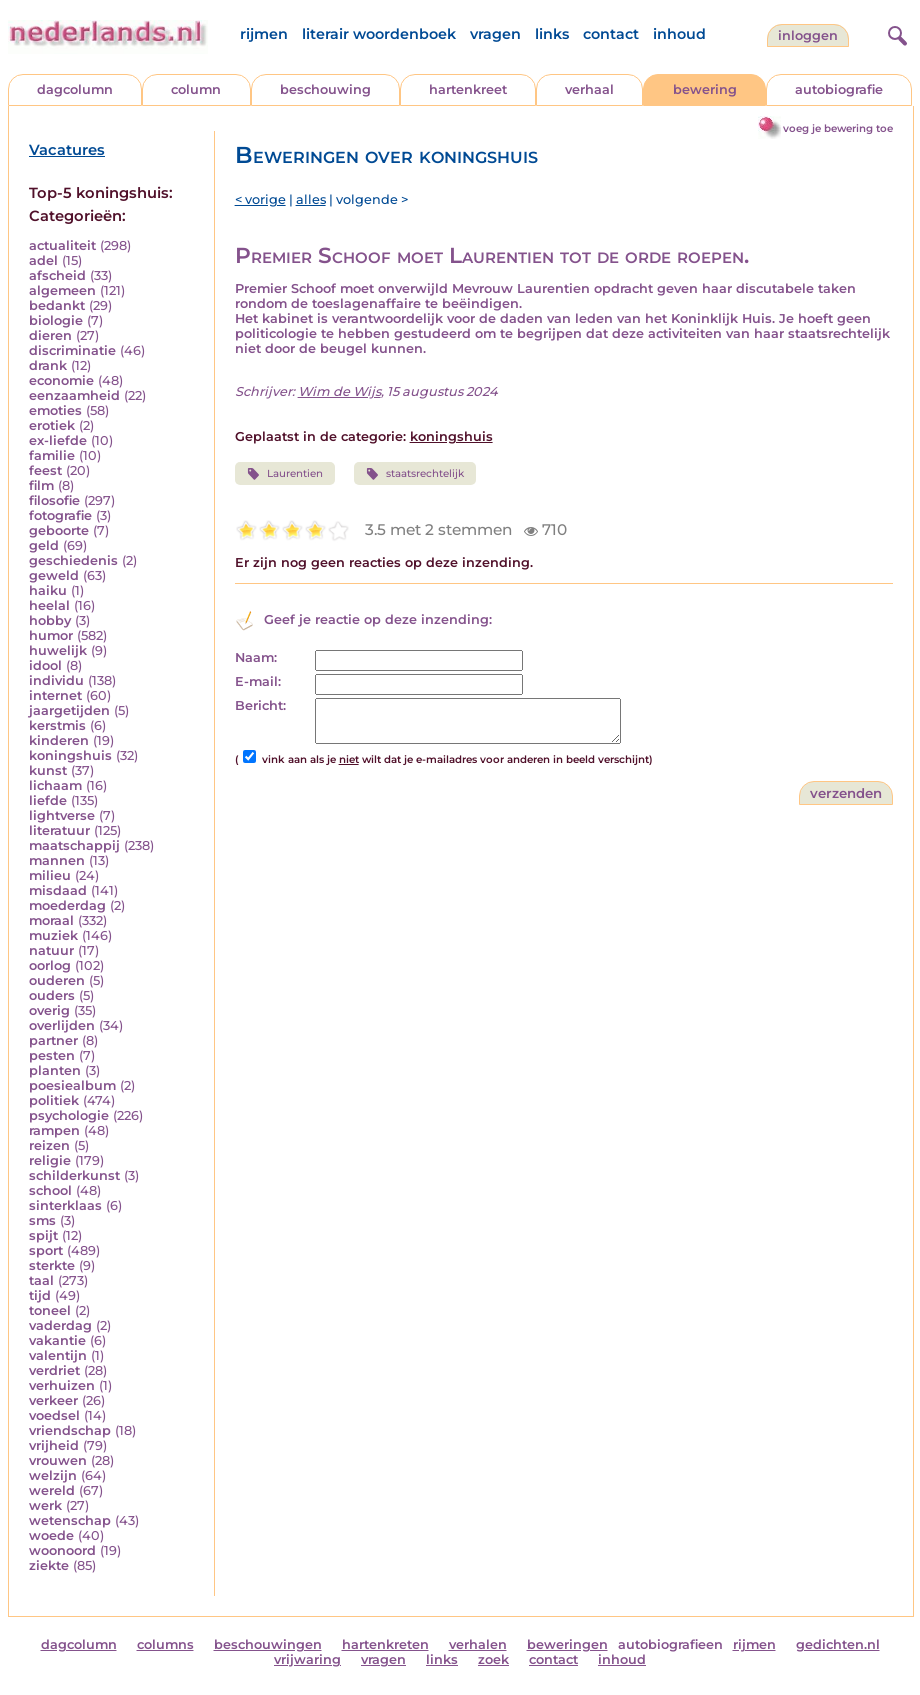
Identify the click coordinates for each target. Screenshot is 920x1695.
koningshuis (70, 755)
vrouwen (58, 1460)
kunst (48, 770)
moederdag (67, 905)
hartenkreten (385, 1644)
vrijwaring (307, 1659)
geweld (54, 575)
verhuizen (62, 1385)
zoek (493, 1659)
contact (611, 34)
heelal (49, 605)
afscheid (57, 275)
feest (45, 470)
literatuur (59, 830)
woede (51, 1535)
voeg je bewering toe (838, 128)
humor (51, 635)
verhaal (589, 89)
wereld (52, 1490)
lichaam (55, 785)
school (50, 1190)
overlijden (62, 1025)
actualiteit (62, 245)
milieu (50, 875)
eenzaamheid (74, 395)
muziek (53, 935)
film (41, 485)
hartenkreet (468, 89)
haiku (48, 590)
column (196, 89)
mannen (57, 860)
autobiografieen (670, 1644)
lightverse (62, 815)
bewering (705, 89)
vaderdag (60, 1325)
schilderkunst (74, 1175)
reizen (49, 1145)
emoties (55, 410)
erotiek (52, 425)
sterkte (52, 1265)
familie (52, 455)
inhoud (679, 34)
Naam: (256, 657)
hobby (50, 620)
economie (61, 380)
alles (311, 199)
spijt (43, 1235)
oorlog (50, 965)
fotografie (60, 515)
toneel (50, 1310)
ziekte (49, 1565)
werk (45, 1505)
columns (165, 1644)
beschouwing (325, 89)
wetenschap (70, 1520)
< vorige (260, 199)
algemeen (62, 290)
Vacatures (67, 150)
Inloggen (808, 35)
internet (55, 695)
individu (56, 680)
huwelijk (58, 650)
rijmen (264, 34)
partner (53, 1040)
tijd (40, 1295)
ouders (52, 995)
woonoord (62, 1550)
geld (44, 545)
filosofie (54, 500)
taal (41, 1280)
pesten (52, 1055)
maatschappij (74, 845)
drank (48, 365)
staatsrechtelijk (415, 474)
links (552, 34)
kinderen (59, 740)
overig (49, 1010)
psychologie (69, 1115)
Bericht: (260, 705)
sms (42, 1220)
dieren (50, 335)
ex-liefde (58, 440)
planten (55, 1070)
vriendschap (70, 1430)
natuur (51, 950)
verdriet (54, 1370)
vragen (495, 34)
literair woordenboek (379, 34)
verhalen (478, 1644)
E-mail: (258, 681)
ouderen (57, 980)
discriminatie (72, 350)
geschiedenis (73, 560)
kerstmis (57, 725)
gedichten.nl (838, 1644)
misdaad (58, 890)
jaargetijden (69, 710)
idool (45, 665)
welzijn (53, 1475)
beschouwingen (268, 1644)
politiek (54, 1100)
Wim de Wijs (339, 391)
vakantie (57, 1340)
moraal (51, 920)
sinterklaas (65, 1205)
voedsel (54, 1415)
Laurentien (285, 474)
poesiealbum (72, 1085)
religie (50, 1160)
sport (46, 1250)
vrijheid (54, 1445)
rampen (54, 1130)
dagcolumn (75, 89)
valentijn (58, 1355)
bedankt (57, 305)
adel (43, 260)
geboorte (59, 530)
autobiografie (839, 89)
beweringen (567, 1644)
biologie (56, 320)
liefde (48, 800)
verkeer (53, 1400)
